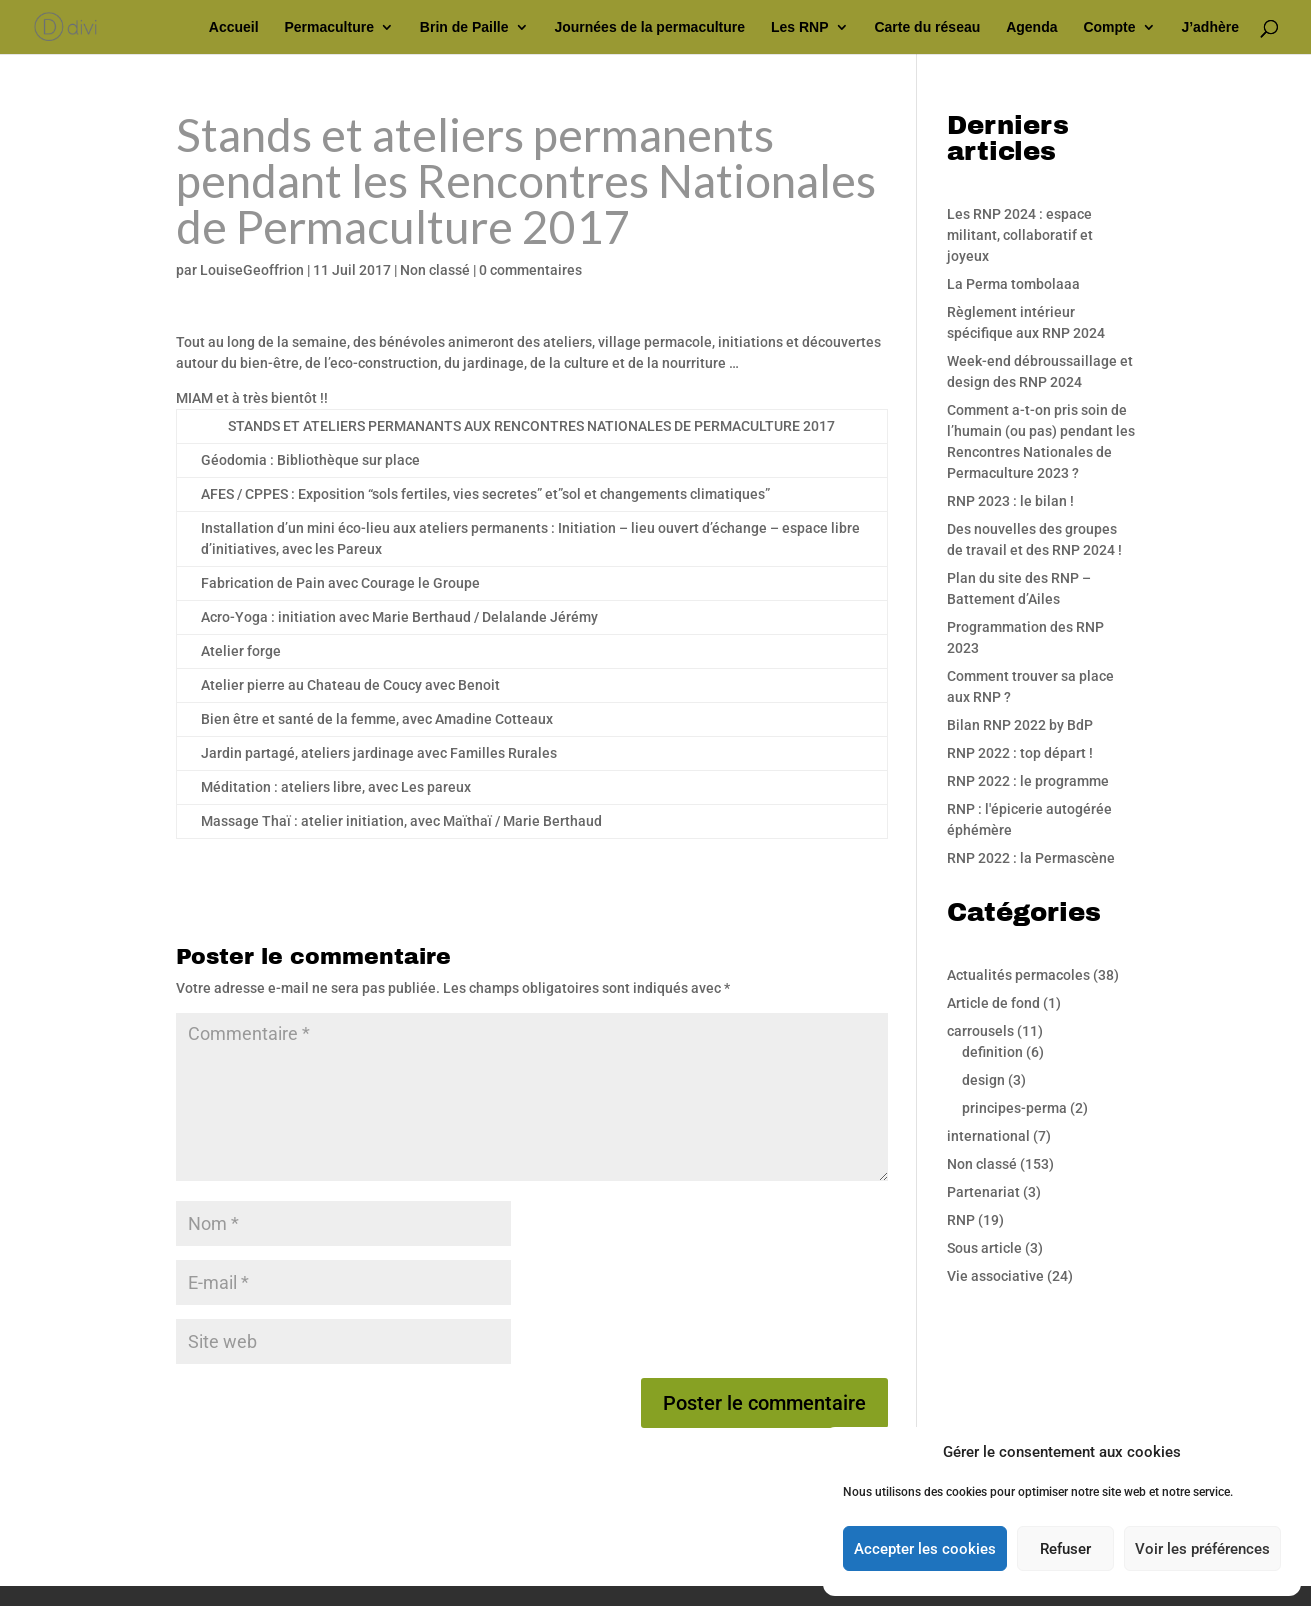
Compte (1109, 27)
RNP (961, 1220)
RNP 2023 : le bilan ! (1010, 501)
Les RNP (800, 27)
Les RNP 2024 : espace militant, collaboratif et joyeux (1020, 235)
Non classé (435, 270)
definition (992, 1052)
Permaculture (328, 27)
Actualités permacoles (1018, 975)
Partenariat (983, 1192)
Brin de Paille (464, 27)
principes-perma (1014, 1108)
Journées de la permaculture (649, 27)
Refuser (1065, 1549)
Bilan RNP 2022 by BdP (1020, 725)
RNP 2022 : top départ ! (1020, 753)
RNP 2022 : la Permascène (1031, 858)
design (983, 1080)
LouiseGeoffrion (252, 270)
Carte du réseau (927, 27)
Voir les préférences (1202, 1549)
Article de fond (993, 1003)
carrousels (980, 1031)
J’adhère (1210, 27)
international (988, 1136)
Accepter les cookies (925, 1549)
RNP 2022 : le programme (1028, 781)
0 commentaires (530, 270)
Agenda (1031, 27)
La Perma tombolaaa (1013, 284)
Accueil (234, 27)
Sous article (984, 1248)
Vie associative (995, 1276)
